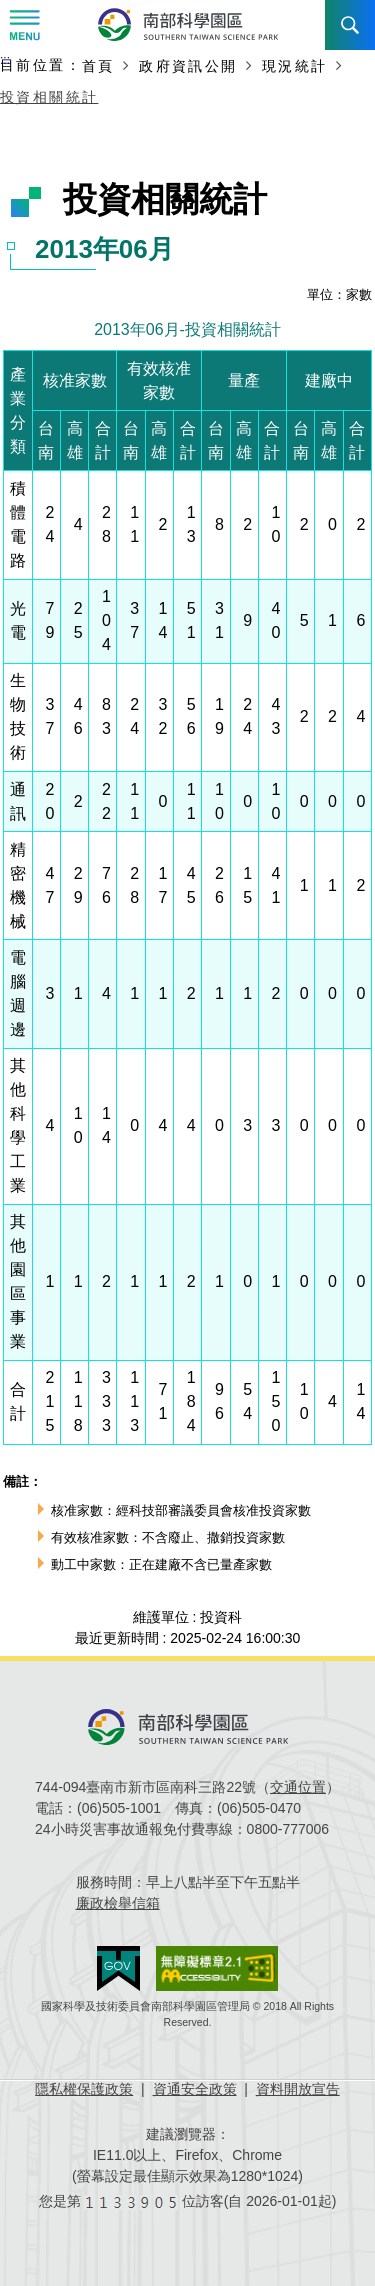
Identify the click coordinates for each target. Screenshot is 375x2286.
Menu (25, 25)
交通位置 (298, 1787)
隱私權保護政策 (84, 2089)
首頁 (98, 66)
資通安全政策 (195, 2089)
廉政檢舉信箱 (118, 1903)
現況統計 (295, 66)
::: (5, 60)
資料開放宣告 (298, 2089)
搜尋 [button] (350, 25)
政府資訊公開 (188, 66)
